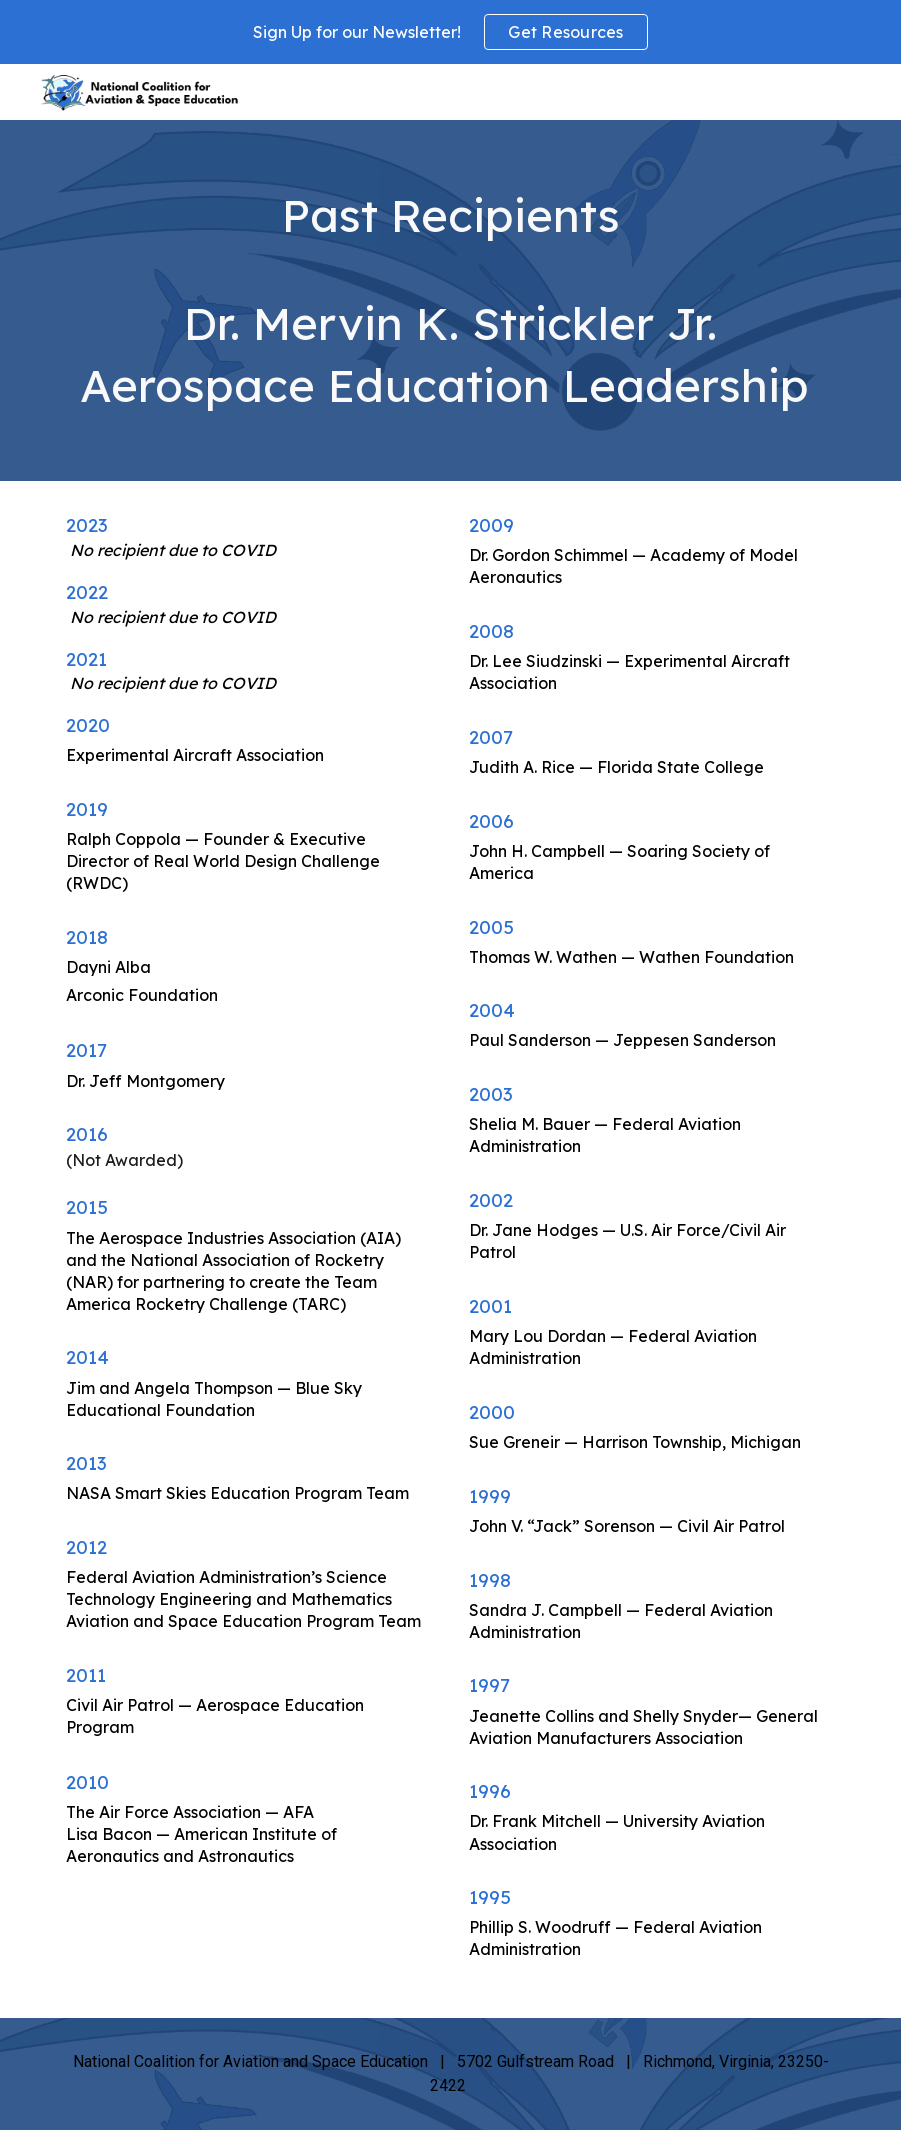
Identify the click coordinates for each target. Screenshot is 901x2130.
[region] (450, 32)
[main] (450, 300)
